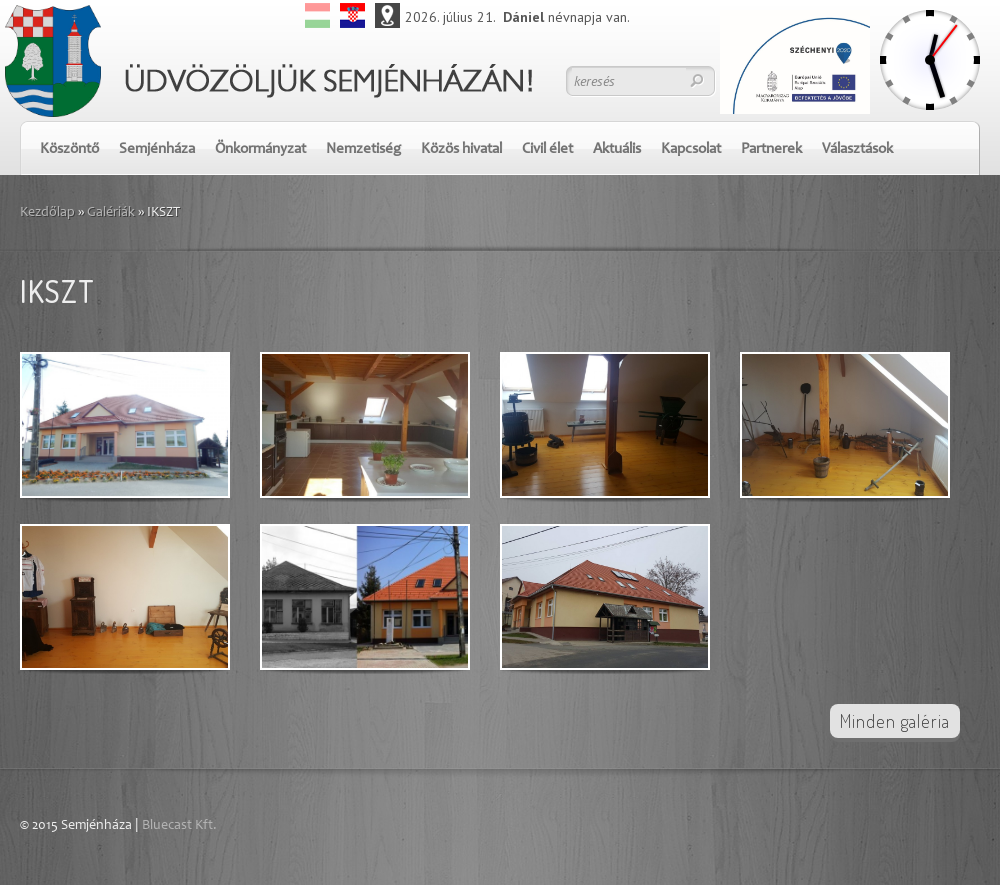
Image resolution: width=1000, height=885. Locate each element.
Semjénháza (157, 149)
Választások (857, 149)
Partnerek (771, 149)
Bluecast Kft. (179, 826)
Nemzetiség (363, 149)
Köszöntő (69, 149)
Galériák (111, 213)
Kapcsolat (691, 149)
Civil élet (547, 149)
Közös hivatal (461, 149)
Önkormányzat (260, 149)
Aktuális (617, 149)
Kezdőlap (47, 213)
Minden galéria (895, 721)
